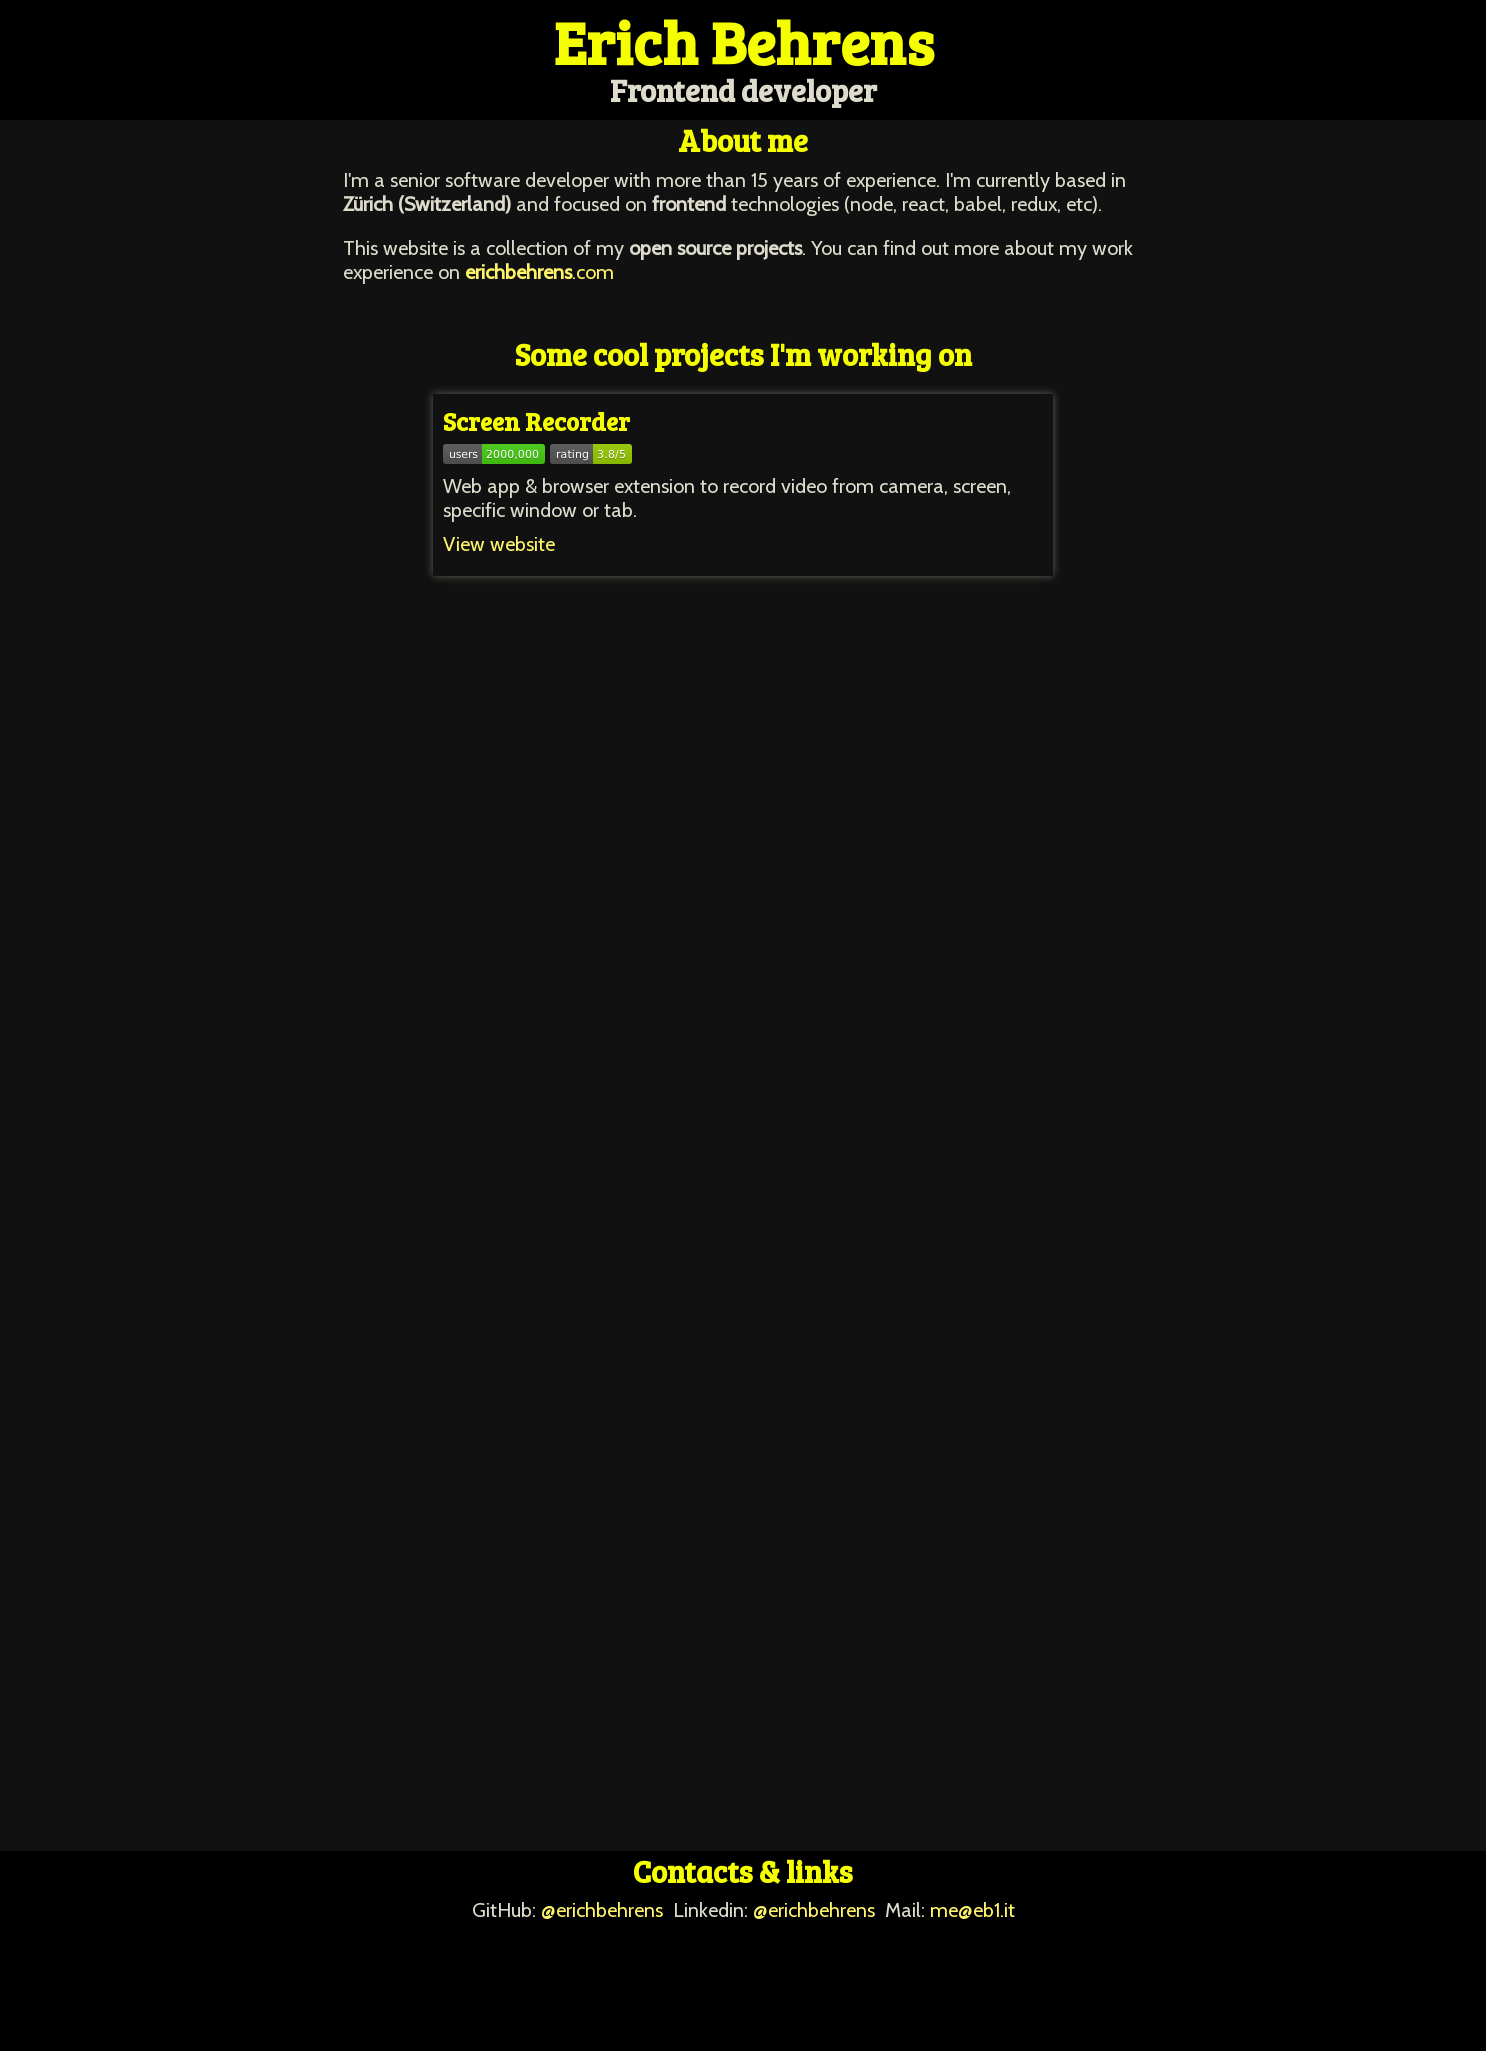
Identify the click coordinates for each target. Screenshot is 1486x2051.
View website (499, 544)
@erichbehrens (602, 1910)
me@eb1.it (972, 1910)
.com (539, 272)
